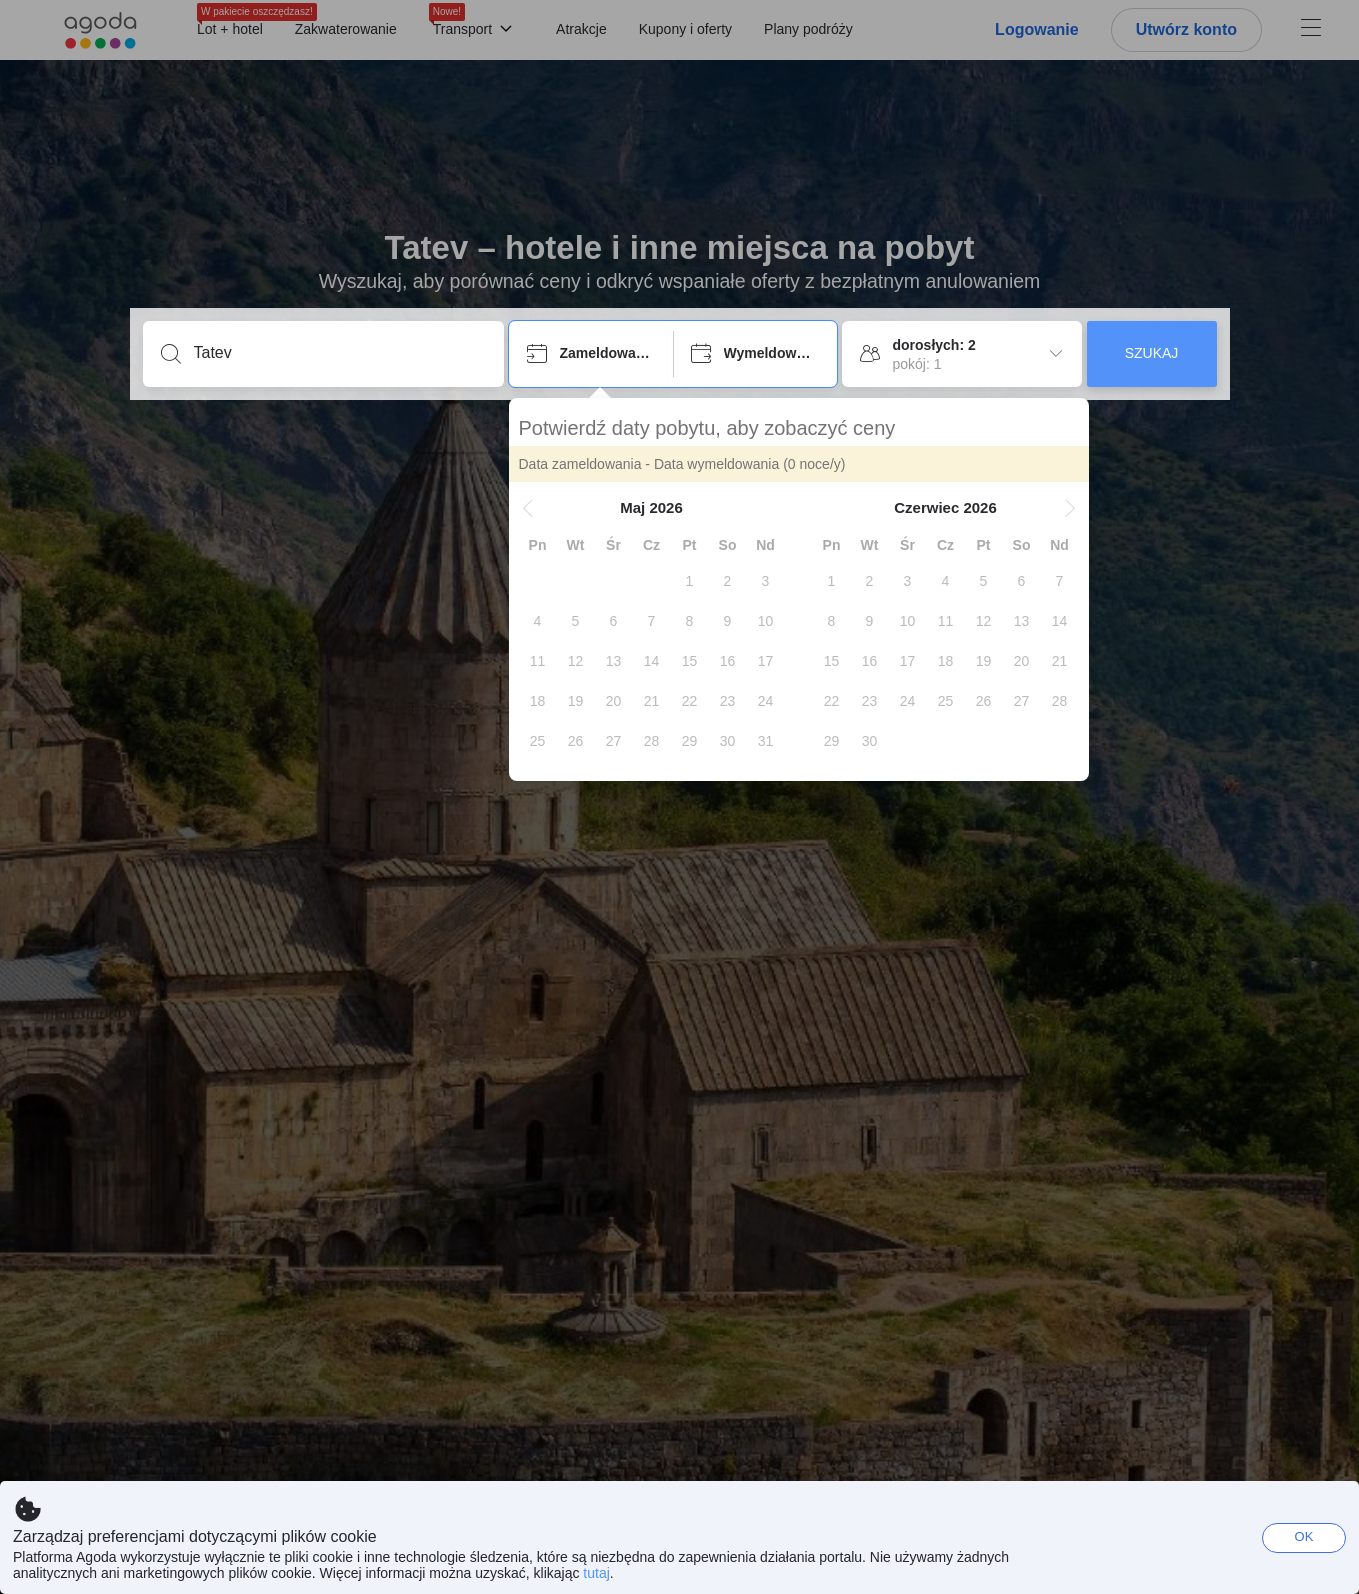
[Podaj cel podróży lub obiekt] (339, 353)
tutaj (596, 1573)
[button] (528, 508)
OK (1304, 1536)
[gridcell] (690, 581)
